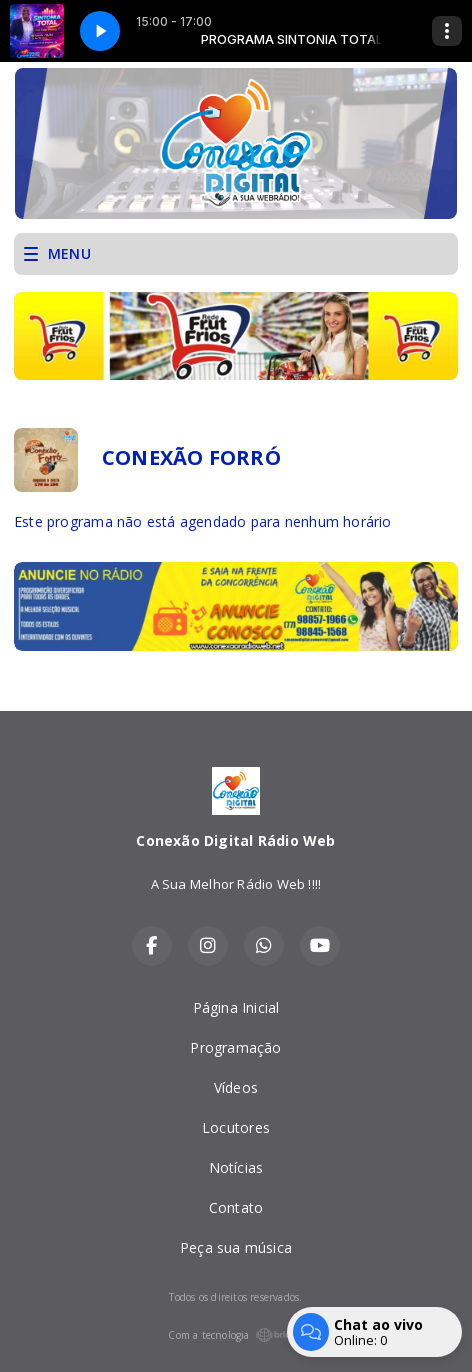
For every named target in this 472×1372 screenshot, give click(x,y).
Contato (236, 1207)
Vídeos (236, 1087)
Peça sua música (236, 1247)
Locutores (236, 1127)
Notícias (236, 1167)
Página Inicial (236, 1007)
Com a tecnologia (235, 1335)
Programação (235, 1047)
